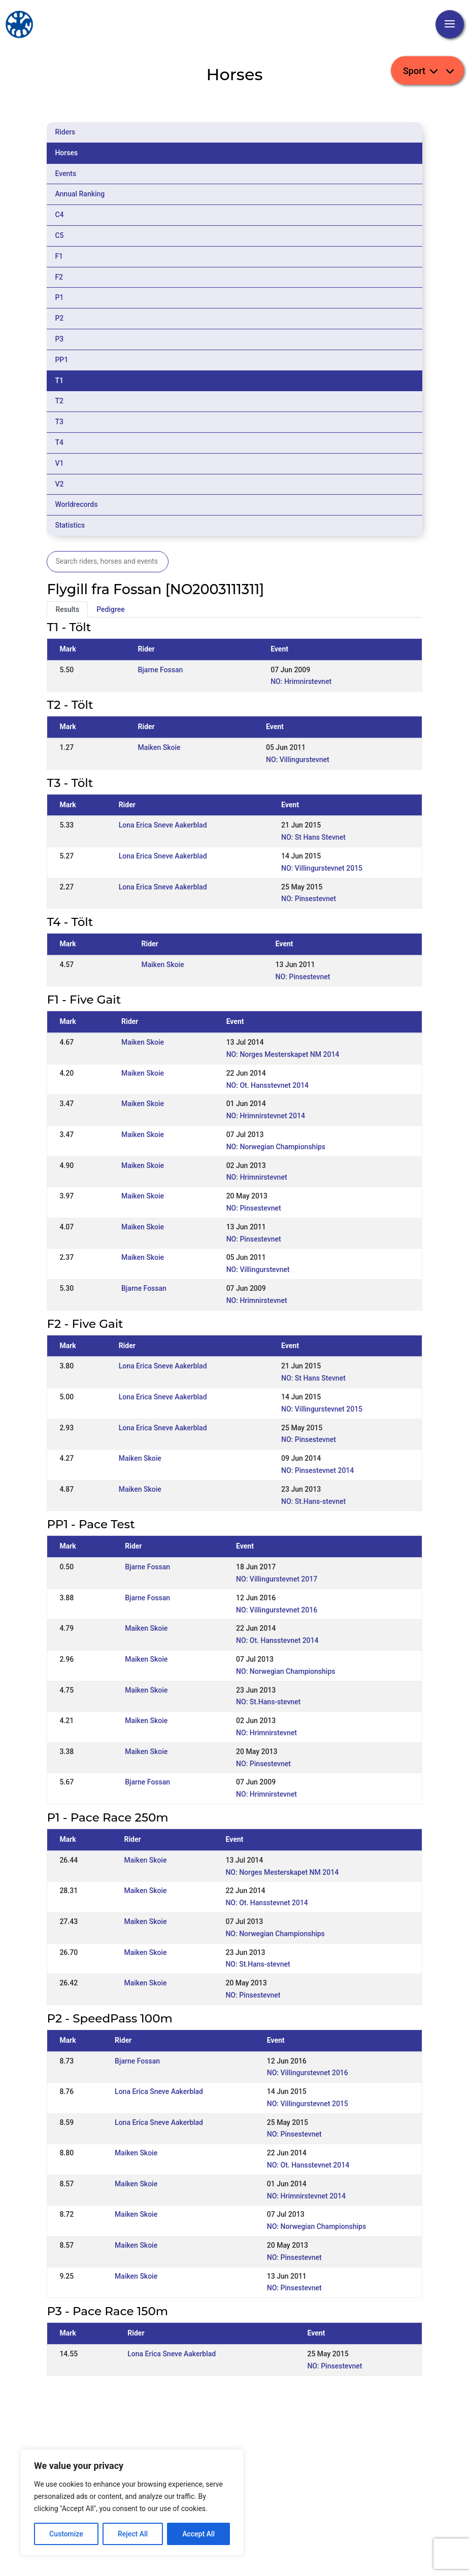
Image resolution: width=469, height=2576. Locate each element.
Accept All (198, 2534)
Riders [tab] (65, 132)
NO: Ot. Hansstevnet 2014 (267, 1085)
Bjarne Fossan (160, 670)
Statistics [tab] (70, 525)
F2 (59, 277)
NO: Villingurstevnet (297, 759)
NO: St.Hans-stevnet (313, 1501)
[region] (132, 2502)
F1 (59, 256)
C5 (59, 235)
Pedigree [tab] (110, 609)
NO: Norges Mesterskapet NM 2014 (283, 1054)
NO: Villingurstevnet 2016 (276, 1610)
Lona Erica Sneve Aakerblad (163, 825)
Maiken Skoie (159, 747)
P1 (59, 297)
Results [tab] (67, 609)
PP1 (61, 360)
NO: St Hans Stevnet (313, 837)
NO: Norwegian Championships (275, 1147)
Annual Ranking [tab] (80, 194)
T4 (59, 442)
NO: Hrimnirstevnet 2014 (265, 1116)
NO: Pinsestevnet (308, 899)
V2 (59, 484)
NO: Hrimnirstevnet (301, 681)
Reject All (133, 2534)
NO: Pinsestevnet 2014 (317, 1470)
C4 (59, 215)
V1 (59, 463)
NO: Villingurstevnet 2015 (321, 868)
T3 (59, 422)
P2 (59, 318)
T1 (59, 380)
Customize (66, 2534)
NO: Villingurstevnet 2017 (276, 1579)
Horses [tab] (66, 153)
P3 (59, 339)
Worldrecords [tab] (76, 504)
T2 (59, 401)
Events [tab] (65, 173)
